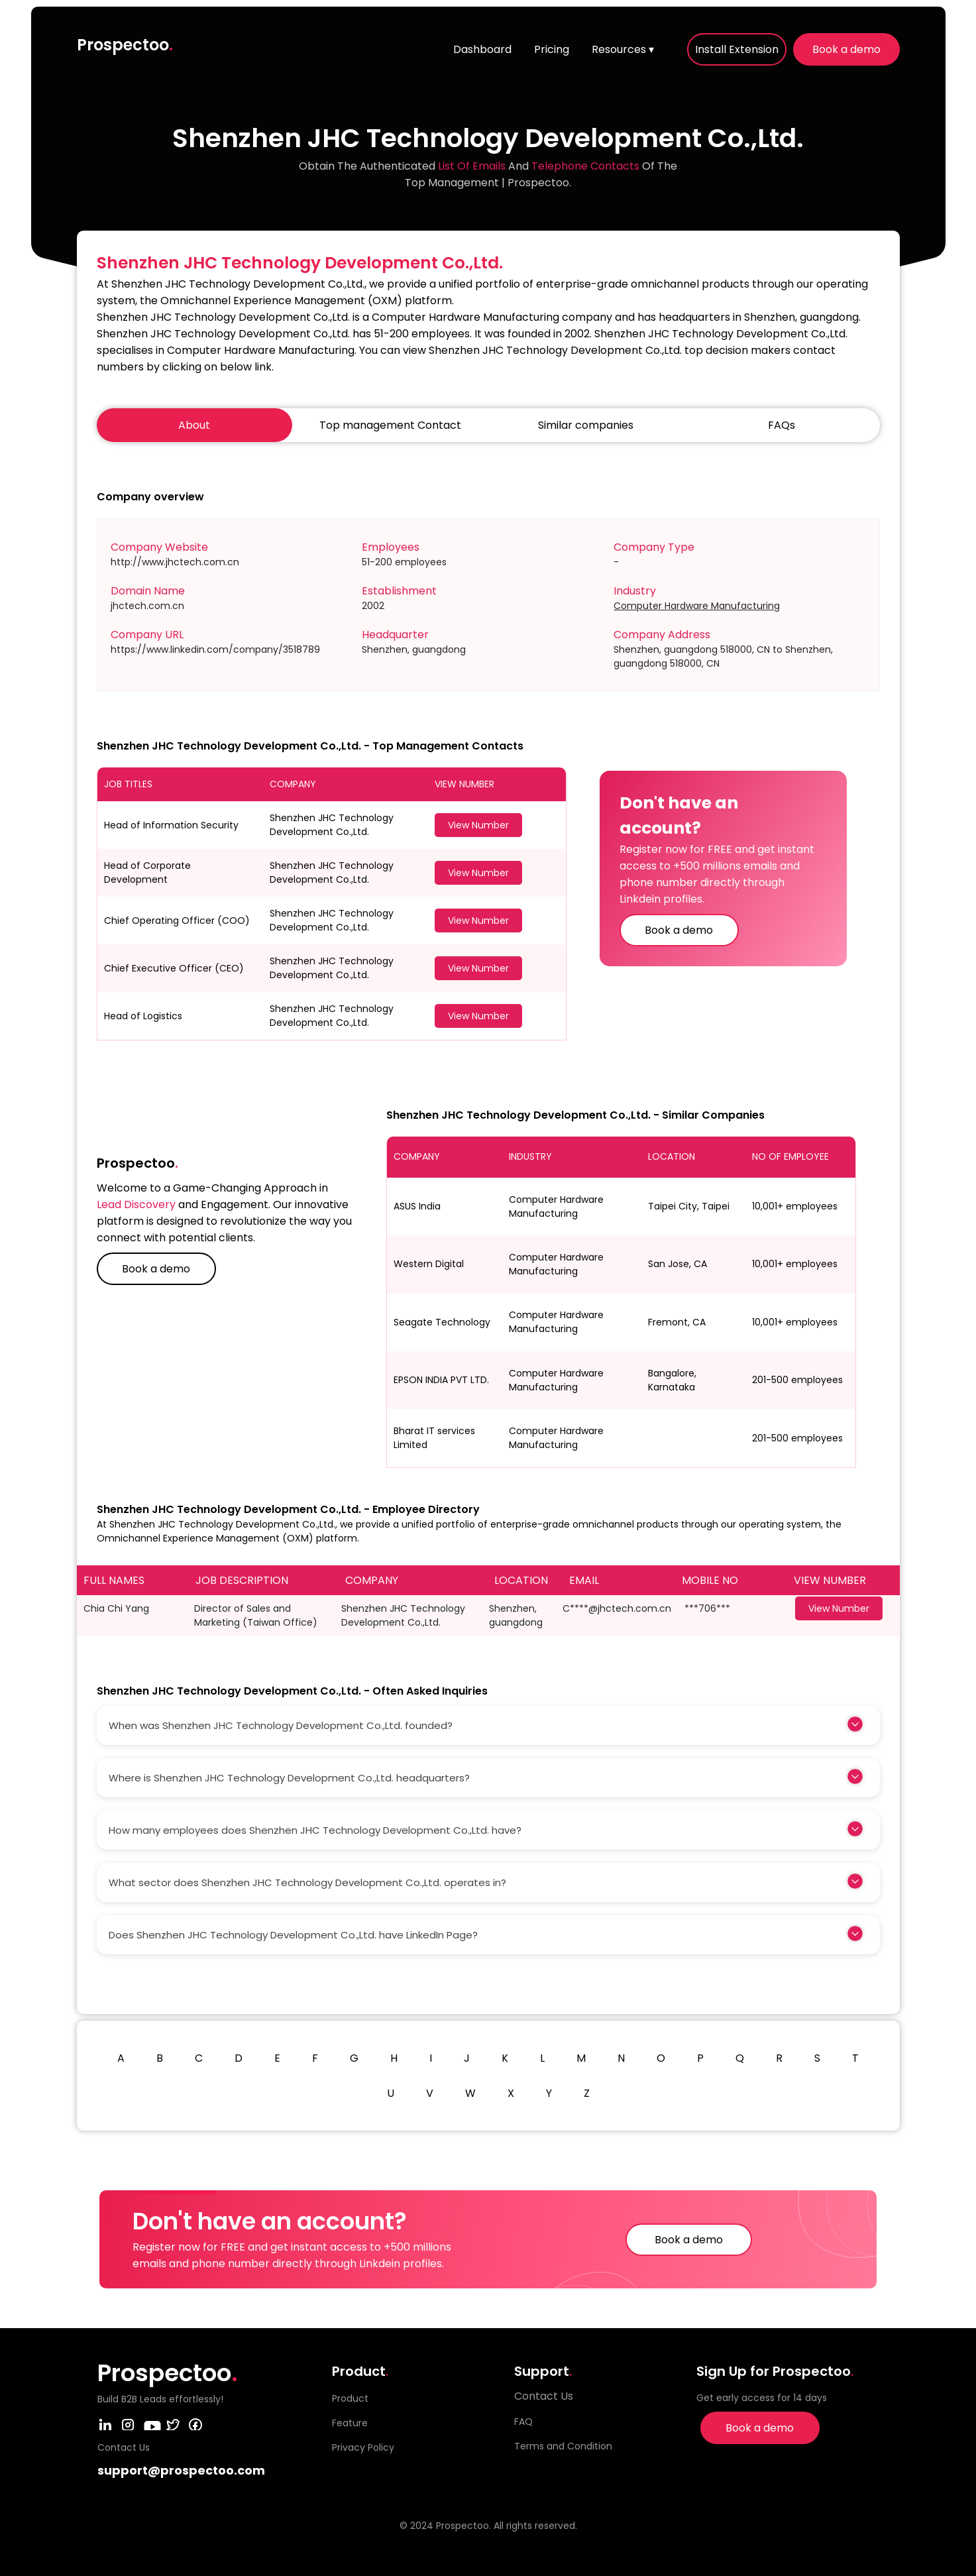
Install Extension (737, 49)
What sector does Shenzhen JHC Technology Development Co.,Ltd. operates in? (307, 1882)
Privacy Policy (363, 2447)
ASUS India (417, 1206)
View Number (478, 825)
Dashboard (482, 49)
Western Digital (429, 1263)
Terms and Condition (563, 2446)
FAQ (523, 2421)
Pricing (551, 49)
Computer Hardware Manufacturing (697, 605)
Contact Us (543, 2396)
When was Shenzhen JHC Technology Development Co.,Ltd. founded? (281, 1725)
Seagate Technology (442, 1322)
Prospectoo (125, 45)
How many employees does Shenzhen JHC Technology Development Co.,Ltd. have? (315, 1830)
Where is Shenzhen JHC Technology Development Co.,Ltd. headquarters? (289, 1778)
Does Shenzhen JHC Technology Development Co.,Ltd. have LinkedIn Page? (293, 1935)
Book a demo (846, 49)
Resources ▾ (623, 49)
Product (350, 2398)
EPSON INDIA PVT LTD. (441, 1379)
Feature (350, 2423)
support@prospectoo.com (181, 2470)
